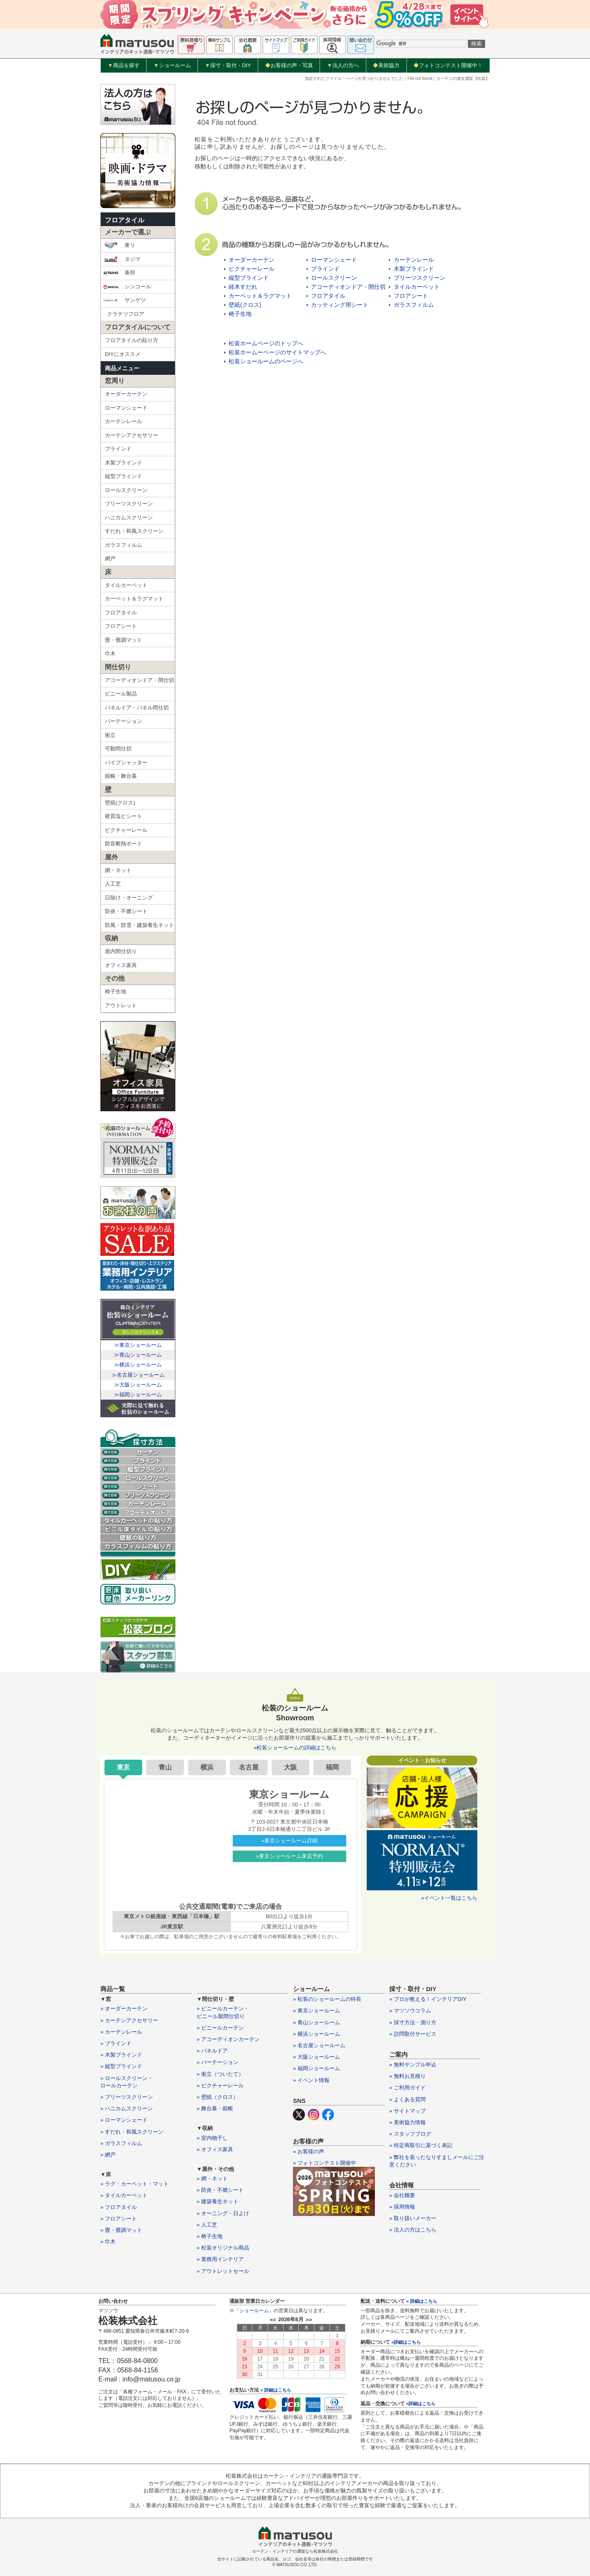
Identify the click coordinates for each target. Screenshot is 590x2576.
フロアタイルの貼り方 (131, 340)
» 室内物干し (212, 2138)
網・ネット (118, 870)
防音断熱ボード (123, 844)
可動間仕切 (118, 748)
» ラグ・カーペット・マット (134, 2184)
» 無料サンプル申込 (412, 2065)
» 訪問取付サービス (412, 2034)
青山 (165, 1767)
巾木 (110, 653)
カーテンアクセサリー (131, 435)
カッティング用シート (339, 304)
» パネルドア (212, 2051)
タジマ (122, 259)
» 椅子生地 (209, 2236)
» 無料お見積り (407, 2076)
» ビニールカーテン (220, 2028)
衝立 (110, 735)
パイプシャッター (126, 762)
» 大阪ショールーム (316, 2057)
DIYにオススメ (123, 354)
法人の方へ (343, 65)
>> (309, 2320)
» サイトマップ (407, 2111)
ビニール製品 (121, 694)
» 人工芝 (207, 2225)
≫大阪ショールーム (138, 1385)
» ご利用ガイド (407, 2087)
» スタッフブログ (410, 2134)
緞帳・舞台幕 (121, 776)
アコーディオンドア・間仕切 (139, 680)
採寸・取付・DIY (228, 65)
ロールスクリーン (126, 490)
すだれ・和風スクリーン (134, 531)
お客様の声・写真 (289, 65)
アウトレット (121, 1005)
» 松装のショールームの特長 (327, 1999)
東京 (123, 1767)
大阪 (290, 1767)
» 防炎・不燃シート (220, 2190)
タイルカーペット (126, 585)
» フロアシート (118, 2219)
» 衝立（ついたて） (220, 2074)
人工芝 (113, 884)
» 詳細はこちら (275, 2390)
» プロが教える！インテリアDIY (428, 1999)
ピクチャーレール (126, 830)
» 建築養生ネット (217, 2201)
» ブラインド (116, 2043)
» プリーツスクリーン (126, 2097)
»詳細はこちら (406, 2342)
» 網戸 (108, 2155)
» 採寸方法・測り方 (412, 2022)
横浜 (206, 1767)
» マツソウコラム (410, 2010)
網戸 (110, 558)
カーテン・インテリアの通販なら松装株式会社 (295, 2551)
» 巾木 (108, 2241)
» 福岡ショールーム (316, 2068)
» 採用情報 (402, 2207)
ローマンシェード (126, 408)
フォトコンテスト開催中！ (448, 65)
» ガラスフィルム (121, 2143)
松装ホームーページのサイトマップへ (277, 352)
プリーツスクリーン (129, 504)
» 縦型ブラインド (121, 2066)
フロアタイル (124, 220)
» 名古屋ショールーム (319, 2045)
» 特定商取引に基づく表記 (420, 2145)
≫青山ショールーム (138, 1355)
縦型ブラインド (123, 476)
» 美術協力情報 (407, 2122)
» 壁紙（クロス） (217, 2097)
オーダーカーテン (126, 394)
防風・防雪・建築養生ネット (139, 925)
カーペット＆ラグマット (134, 599)
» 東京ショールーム (316, 2010)
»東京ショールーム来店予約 (289, 1856)
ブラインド (118, 449)
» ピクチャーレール (220, 2085)
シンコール (127, 286)
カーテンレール (123, 421)
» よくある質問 (407, 2099)
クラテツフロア (125, 314)
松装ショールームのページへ (266, 361)
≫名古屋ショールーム (138, 1375)
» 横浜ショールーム (316, 2034)
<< (273, 2320)
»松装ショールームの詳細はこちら (295, 1748)
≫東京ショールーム (138, 1345)
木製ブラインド (123, 463)
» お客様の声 (308, 2151)
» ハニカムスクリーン (126, 2108)
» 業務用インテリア (220, 2259)
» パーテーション (217, 2062)
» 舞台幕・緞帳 (215, 2108)
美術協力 (386, 65)
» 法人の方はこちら (412, 2230)
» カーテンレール (121, 2032)
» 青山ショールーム (316, 2022)
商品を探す (124, 65)
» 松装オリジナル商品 (223, 2248)
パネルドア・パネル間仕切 (137, 708)
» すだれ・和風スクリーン (131, 2132)
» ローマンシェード (124, 2120)
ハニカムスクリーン (129, 517)
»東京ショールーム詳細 (289, 1840)
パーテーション (123, 721)
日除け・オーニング (129, 898)
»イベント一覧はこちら (449, 1898)
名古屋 (249, 1767)
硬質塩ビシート (123, 816)
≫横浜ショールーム (138, 1365)
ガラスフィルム (123, 545)
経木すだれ (243, 286)
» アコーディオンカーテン (228, 2039)
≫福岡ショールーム (138, 1394)
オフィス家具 (121, 965)
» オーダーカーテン (124, 2008)
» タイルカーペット (124, 2195)
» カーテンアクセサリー (129, 2020)
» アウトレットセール (223, 2271)
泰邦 (119, 272)
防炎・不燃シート (126, 911)
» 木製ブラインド (121, 2055)
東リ (119, 245)
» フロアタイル (118, 2207)
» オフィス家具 (215, 2149)
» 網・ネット (212, 2178)
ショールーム (172, 65)
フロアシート (121, 626)
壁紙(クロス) (120, 803)
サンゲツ (124, 300)
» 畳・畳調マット (121, 2230)
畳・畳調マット (123, 640)
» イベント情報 (311, 2080)
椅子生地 (115, 991)
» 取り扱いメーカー (412, 2218)
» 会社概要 (402, 2195)
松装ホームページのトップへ (266, 343)
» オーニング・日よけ (223, 2213)
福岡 (332, 1767)
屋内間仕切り (121, 951)
